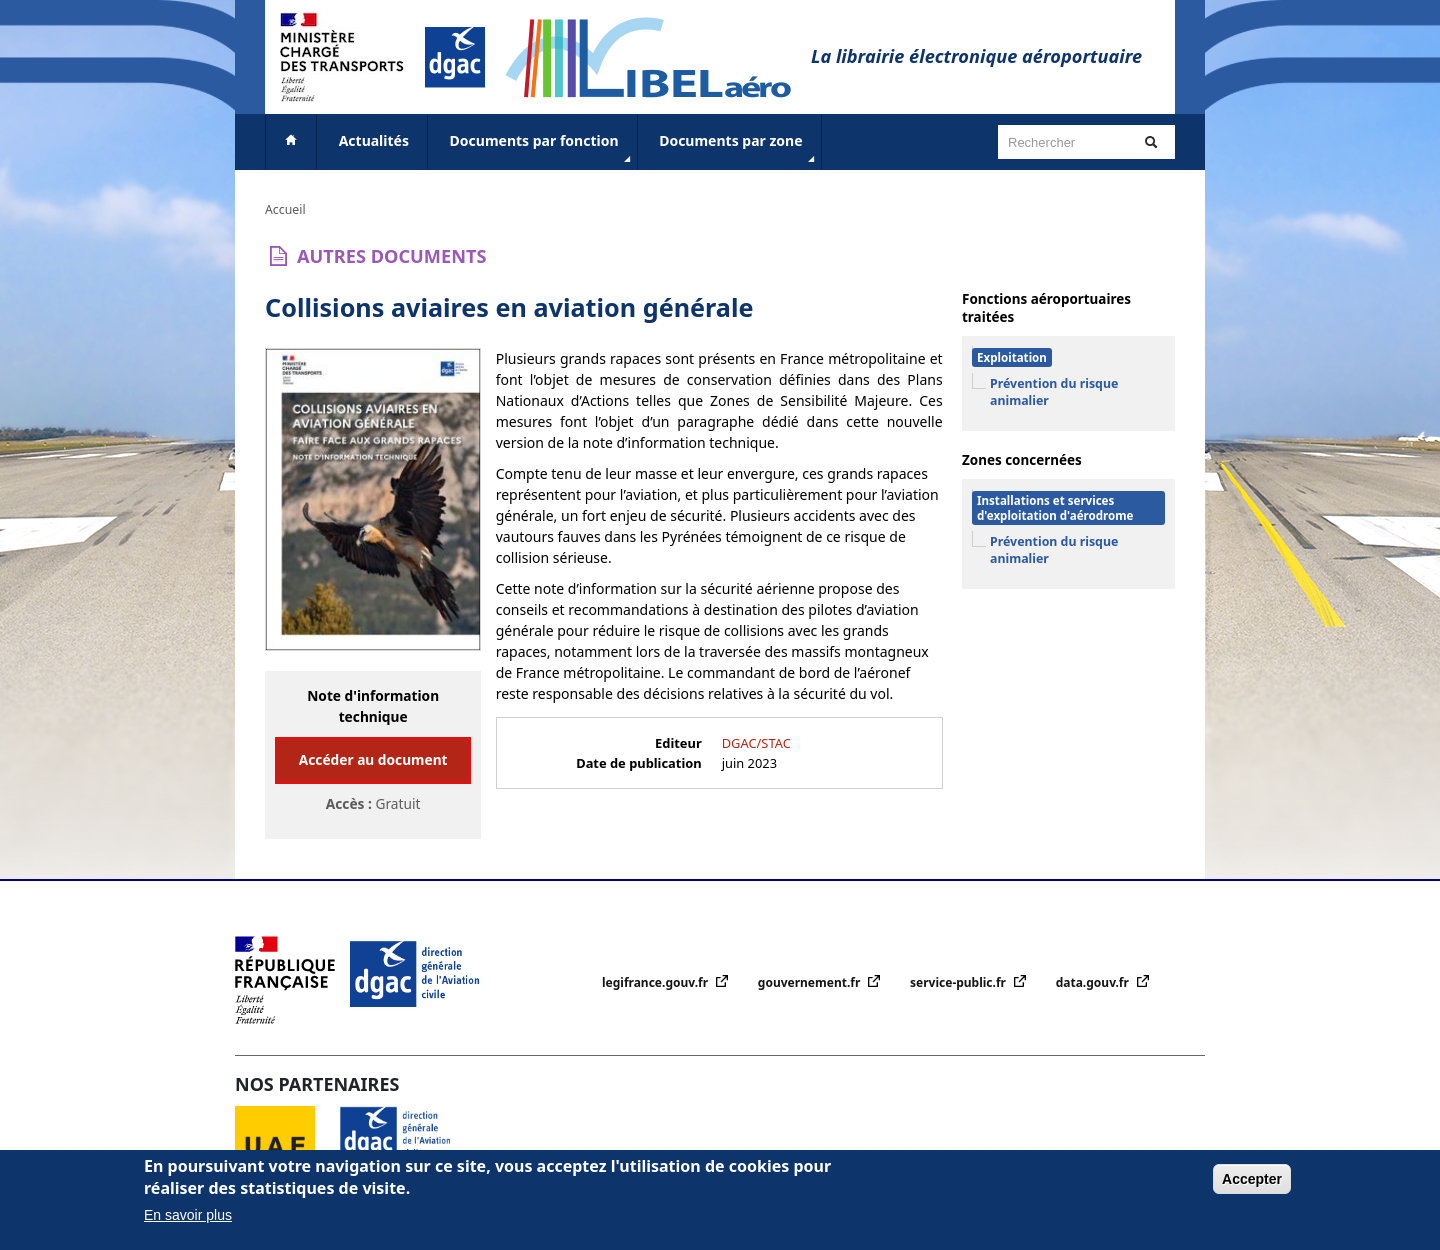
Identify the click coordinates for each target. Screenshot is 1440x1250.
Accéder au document (373, 759)
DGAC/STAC (756, 743)
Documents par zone (738, 149)
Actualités (374, 140)
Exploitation (1012, 357)
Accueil (285, 209)
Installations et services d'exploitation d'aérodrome (1055, 508)
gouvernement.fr (811, 982)
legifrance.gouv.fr (656, 982)
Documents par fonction (542, 149)
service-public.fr (959, 982)
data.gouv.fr (1094, 982)
